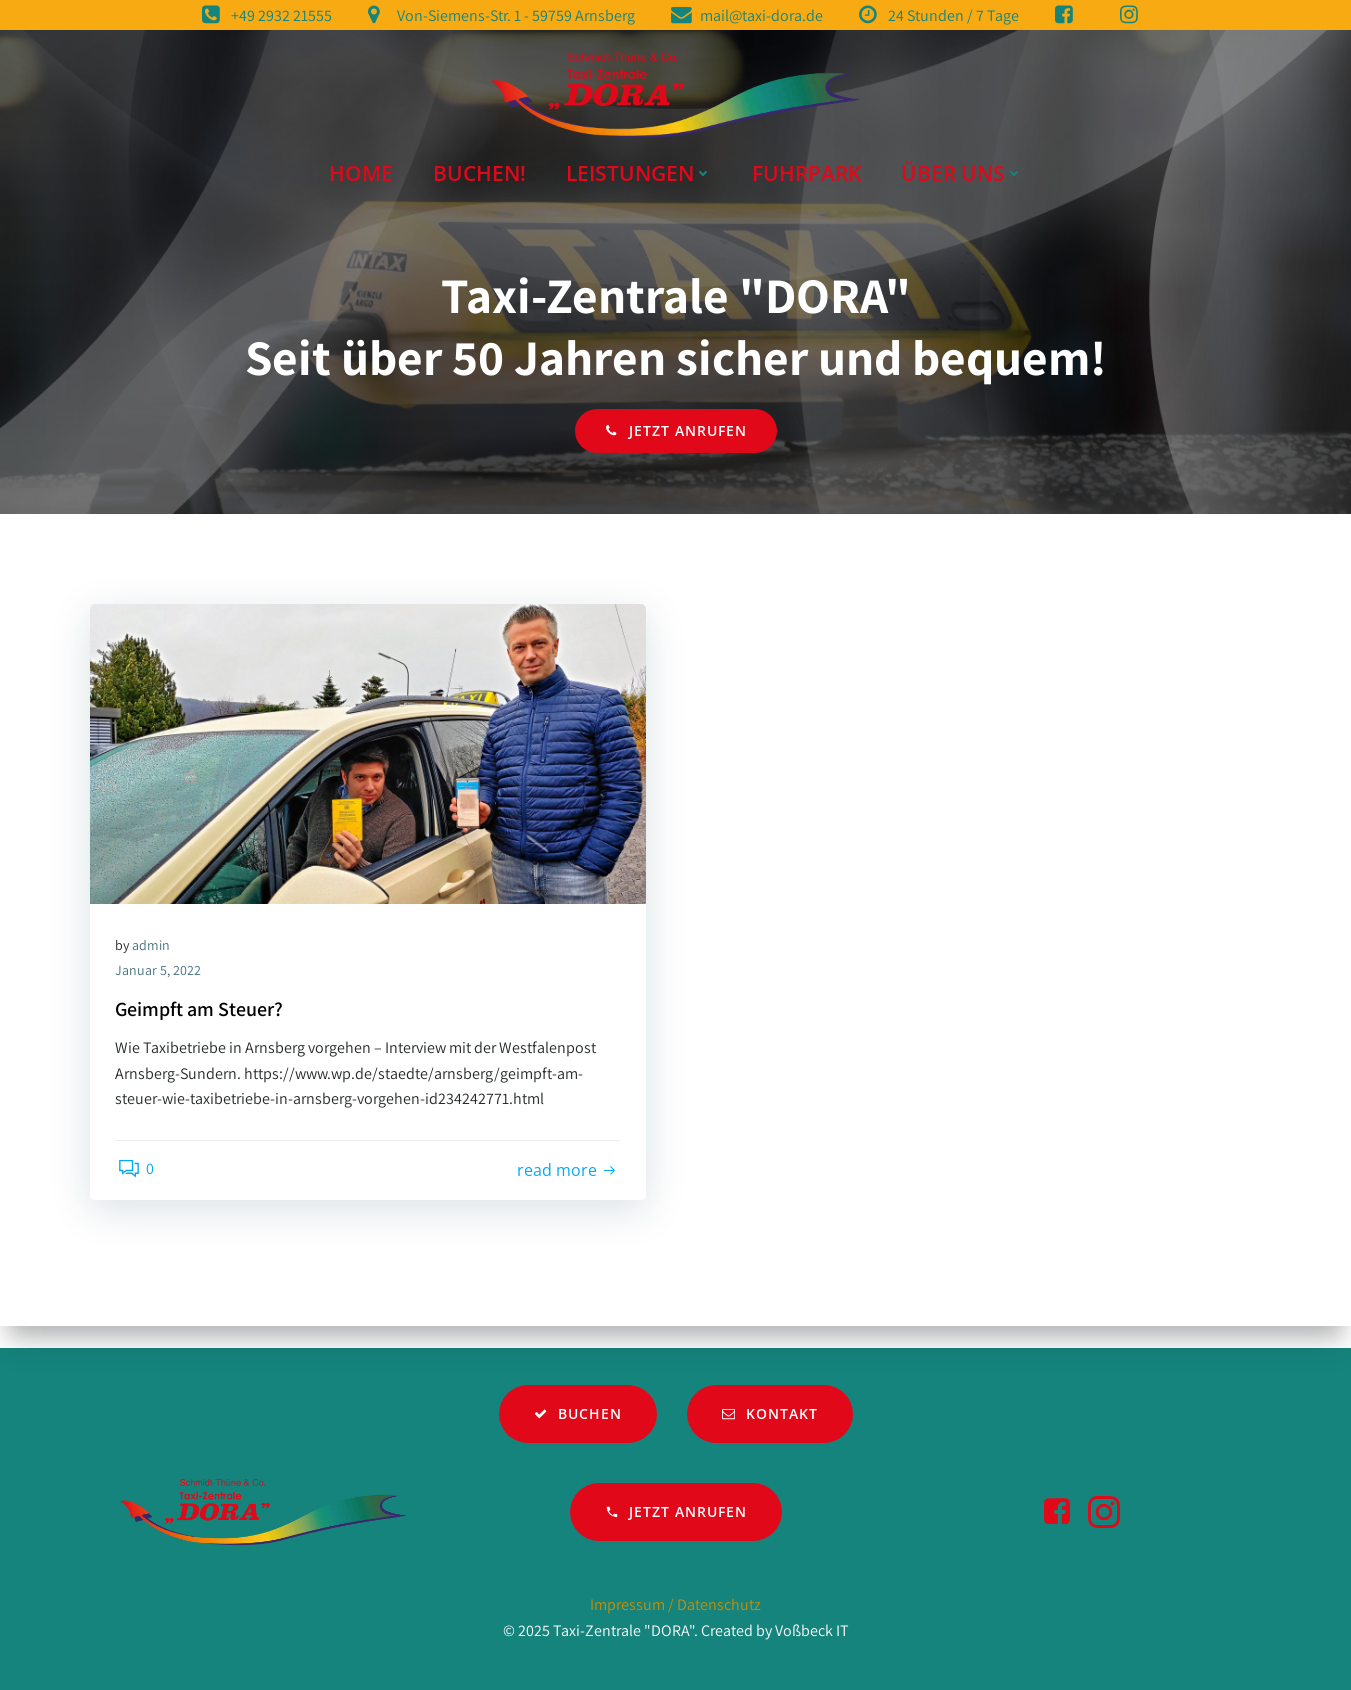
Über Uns (962, 165)
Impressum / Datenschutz (675, 1605)
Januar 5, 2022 (163, 990)
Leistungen (639, 165)
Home (361, 165)
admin (156, 964)
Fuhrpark (806, 165)
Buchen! (479, 165)
